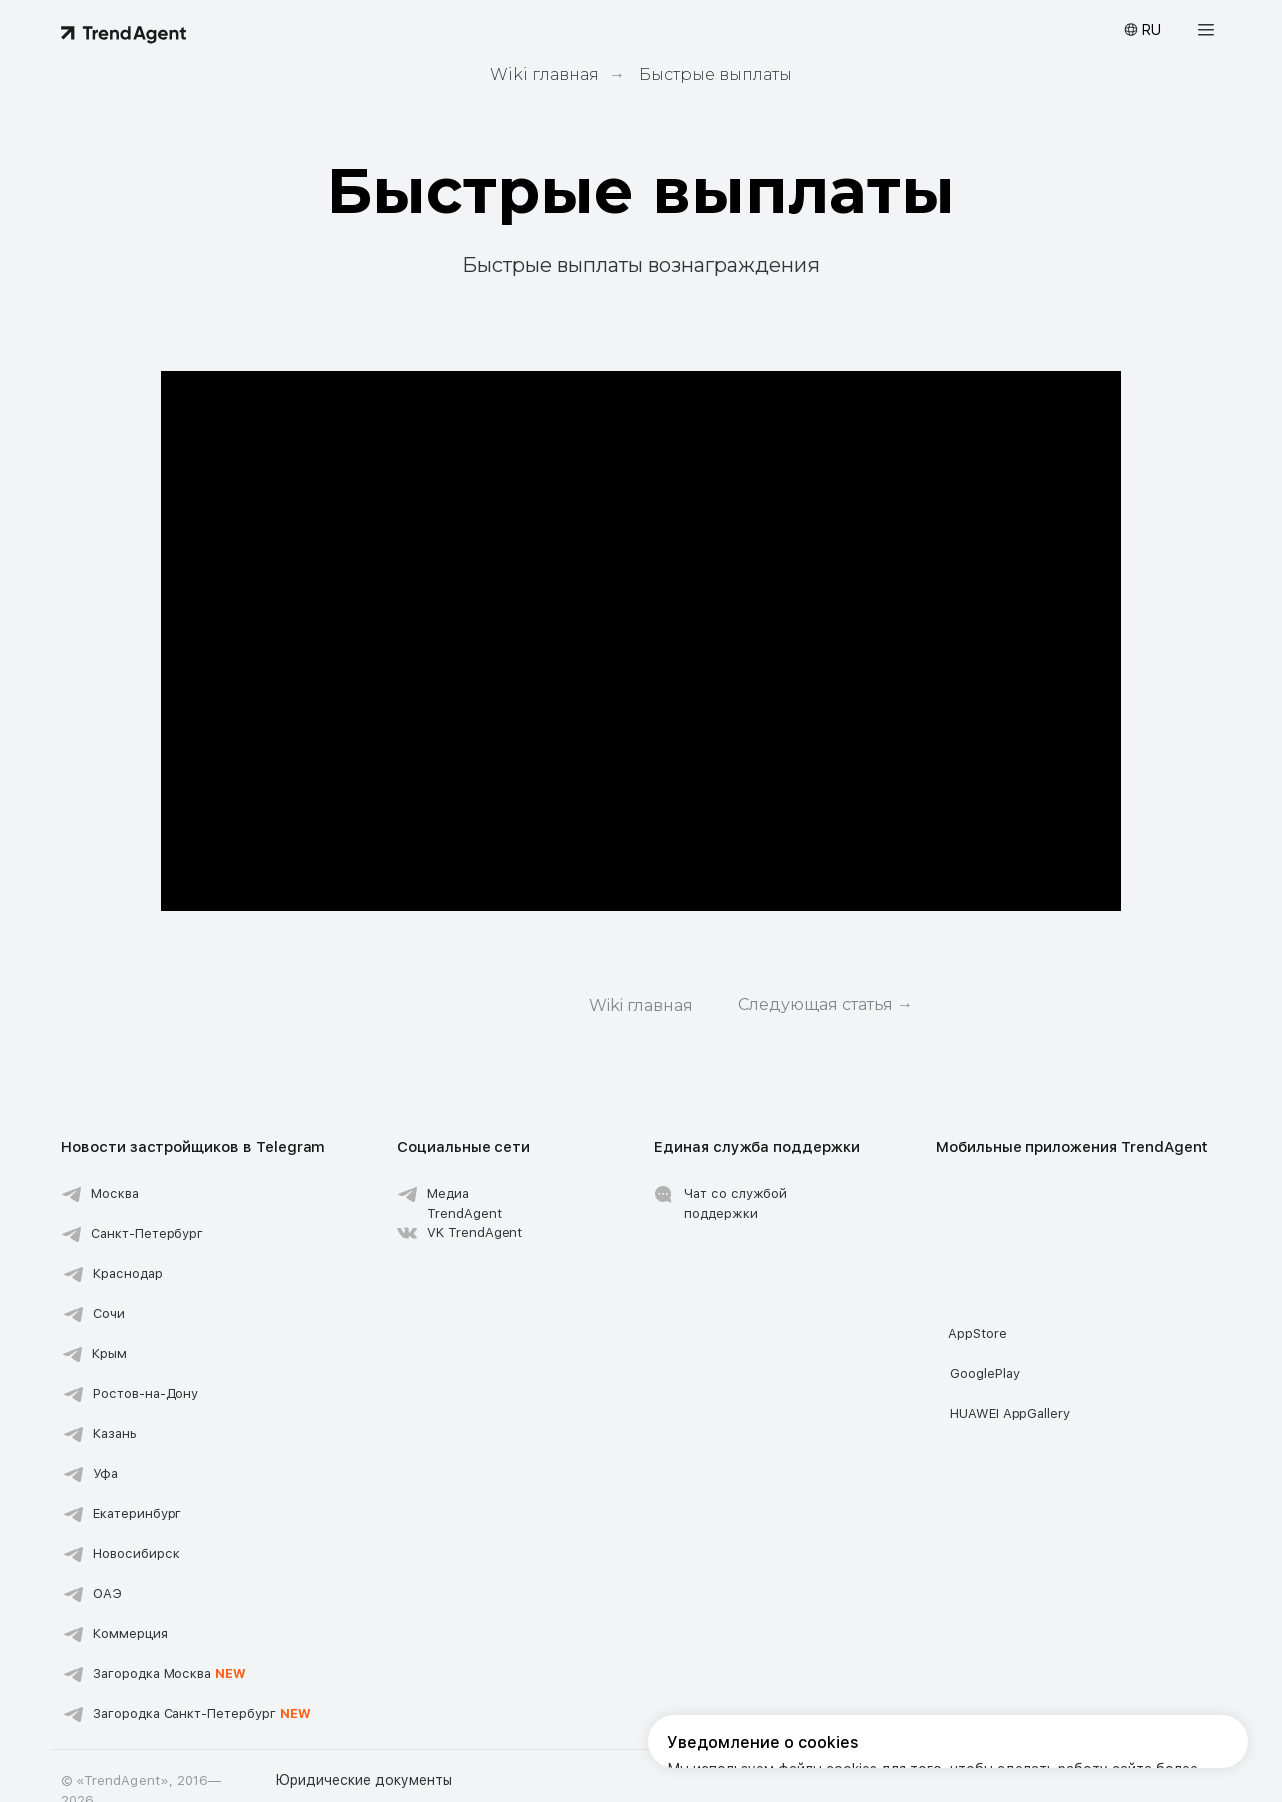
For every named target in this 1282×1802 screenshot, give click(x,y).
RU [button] (1151, 30)
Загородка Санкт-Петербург (202, 1713)
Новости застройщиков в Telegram (193, 1147)
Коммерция (130, 1633)
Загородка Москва (169, 1673)
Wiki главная (544, 74)
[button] (1206, 30)
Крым (109, 1353)
